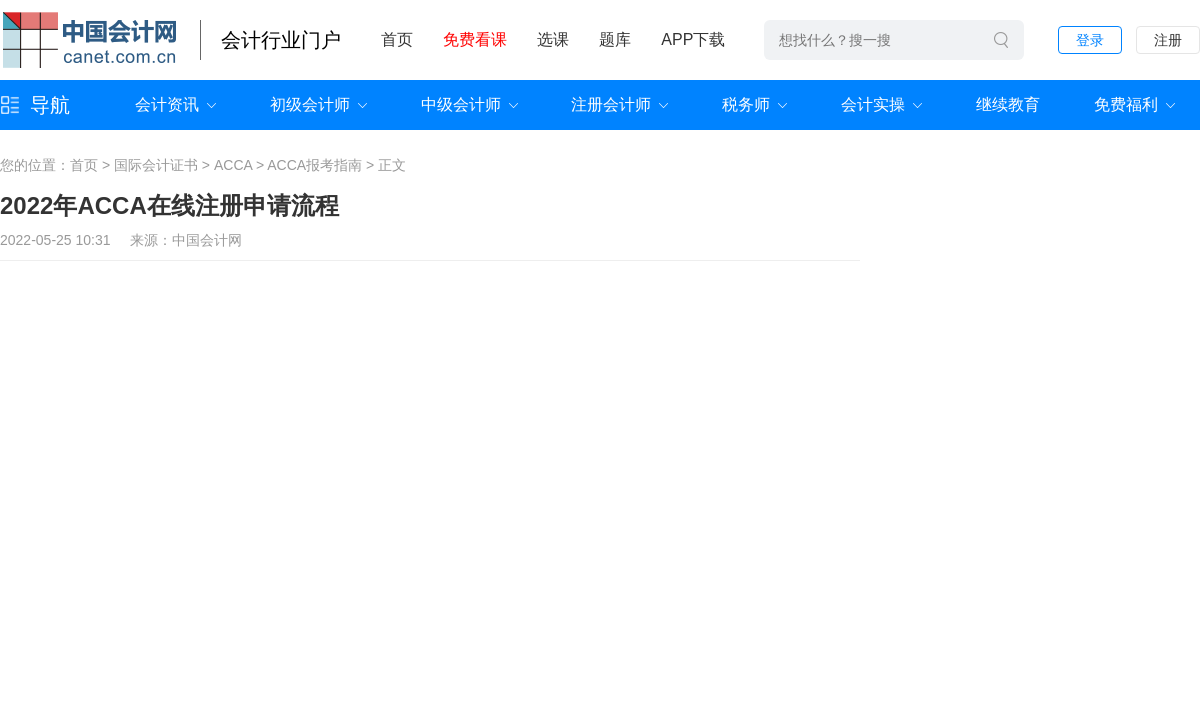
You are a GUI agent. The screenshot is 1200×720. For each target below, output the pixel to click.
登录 (1090, 40)
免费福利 (1126, 104)
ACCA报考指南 (314, 165)
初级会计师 (310, 104)
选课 (553, 39)
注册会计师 (611, 104)
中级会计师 (461, 104)
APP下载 (693, 39)
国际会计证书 (156, 165)
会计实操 (873, 104)
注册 (1168, 40)
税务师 (746, 104)
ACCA (233, 165)
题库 (615, 39)
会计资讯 (167, 104)
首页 (397, 39)
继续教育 (1008, 104)
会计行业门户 (281, 40)
